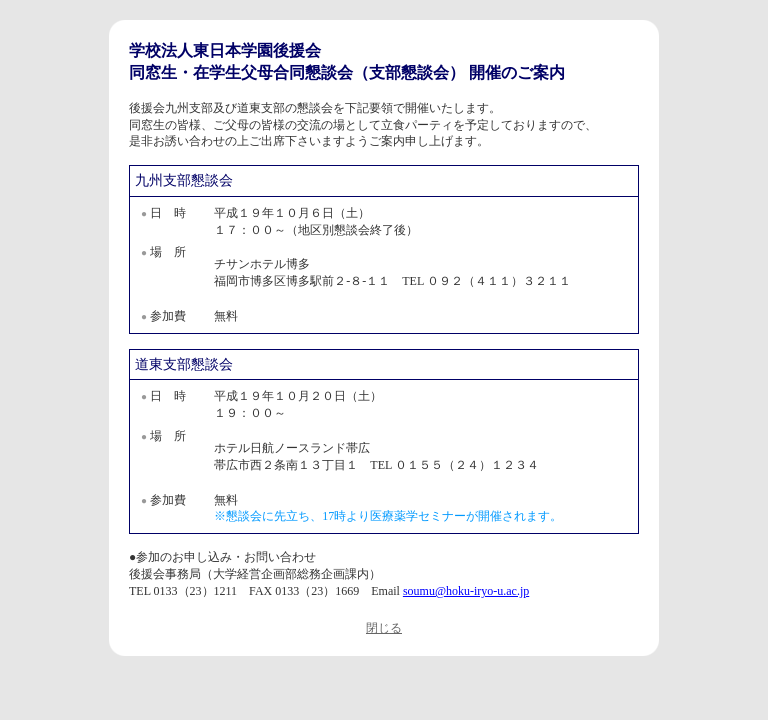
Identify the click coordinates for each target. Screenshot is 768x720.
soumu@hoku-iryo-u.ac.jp (466, 591)
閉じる (384, 628)
